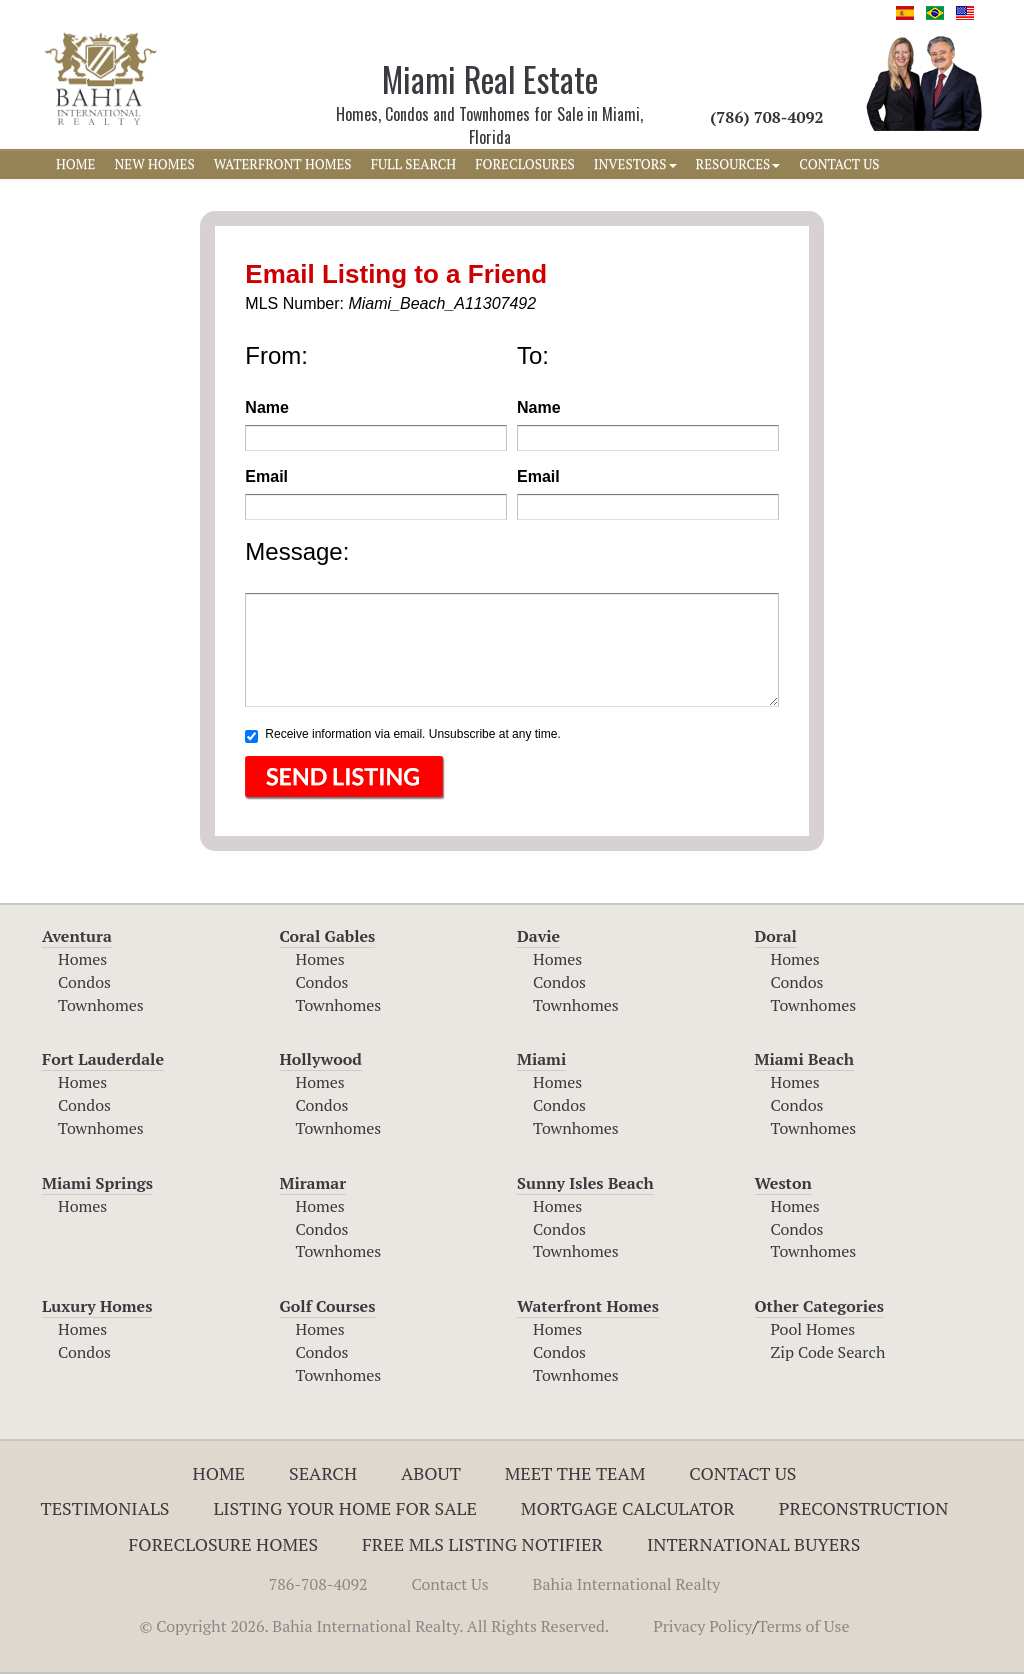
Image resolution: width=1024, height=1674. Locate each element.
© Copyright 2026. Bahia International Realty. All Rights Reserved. (374, 1626)
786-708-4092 (318, 1584)
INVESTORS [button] (635, 164)
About (431, 1473)
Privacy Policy (702, 1626)
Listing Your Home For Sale (345, 1508)
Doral (776, 936)
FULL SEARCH (414, 164)
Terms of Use (804, 1626)
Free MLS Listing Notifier (482, 1544)
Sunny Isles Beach (585, 1183)
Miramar (313, 1183)
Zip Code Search (828, 1352)
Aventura (77, 936)
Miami (541, 1059)
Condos (84, 982)
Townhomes (101, 1005)
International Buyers (753, 1544)
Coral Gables (328, 936)
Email (266, 476)
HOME (75, 164)
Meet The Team (575, 1473)
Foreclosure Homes (224, 1544)
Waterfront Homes (588, 1306)
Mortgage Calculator (628, 1508)
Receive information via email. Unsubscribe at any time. (402, 735)
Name (267, 407)
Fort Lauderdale (103, 1059)
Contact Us (742, 1473)
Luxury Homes (97, 1306)
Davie (538, 936)
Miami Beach (804, 1059)
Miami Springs (97, 1183)
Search (323, 1473)
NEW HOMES (154, 164)
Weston (783, 1183)
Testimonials (105, 1508)
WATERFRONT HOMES (283, 164)
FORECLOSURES (525, 164)
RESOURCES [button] (738, 164)
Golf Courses (328, 1306)
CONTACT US (839, 164)
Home (219, 1473)
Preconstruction (864, 1508)
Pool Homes (813, 1329)
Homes (82, 959)
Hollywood (321, 1059)
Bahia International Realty (627, 1584)
